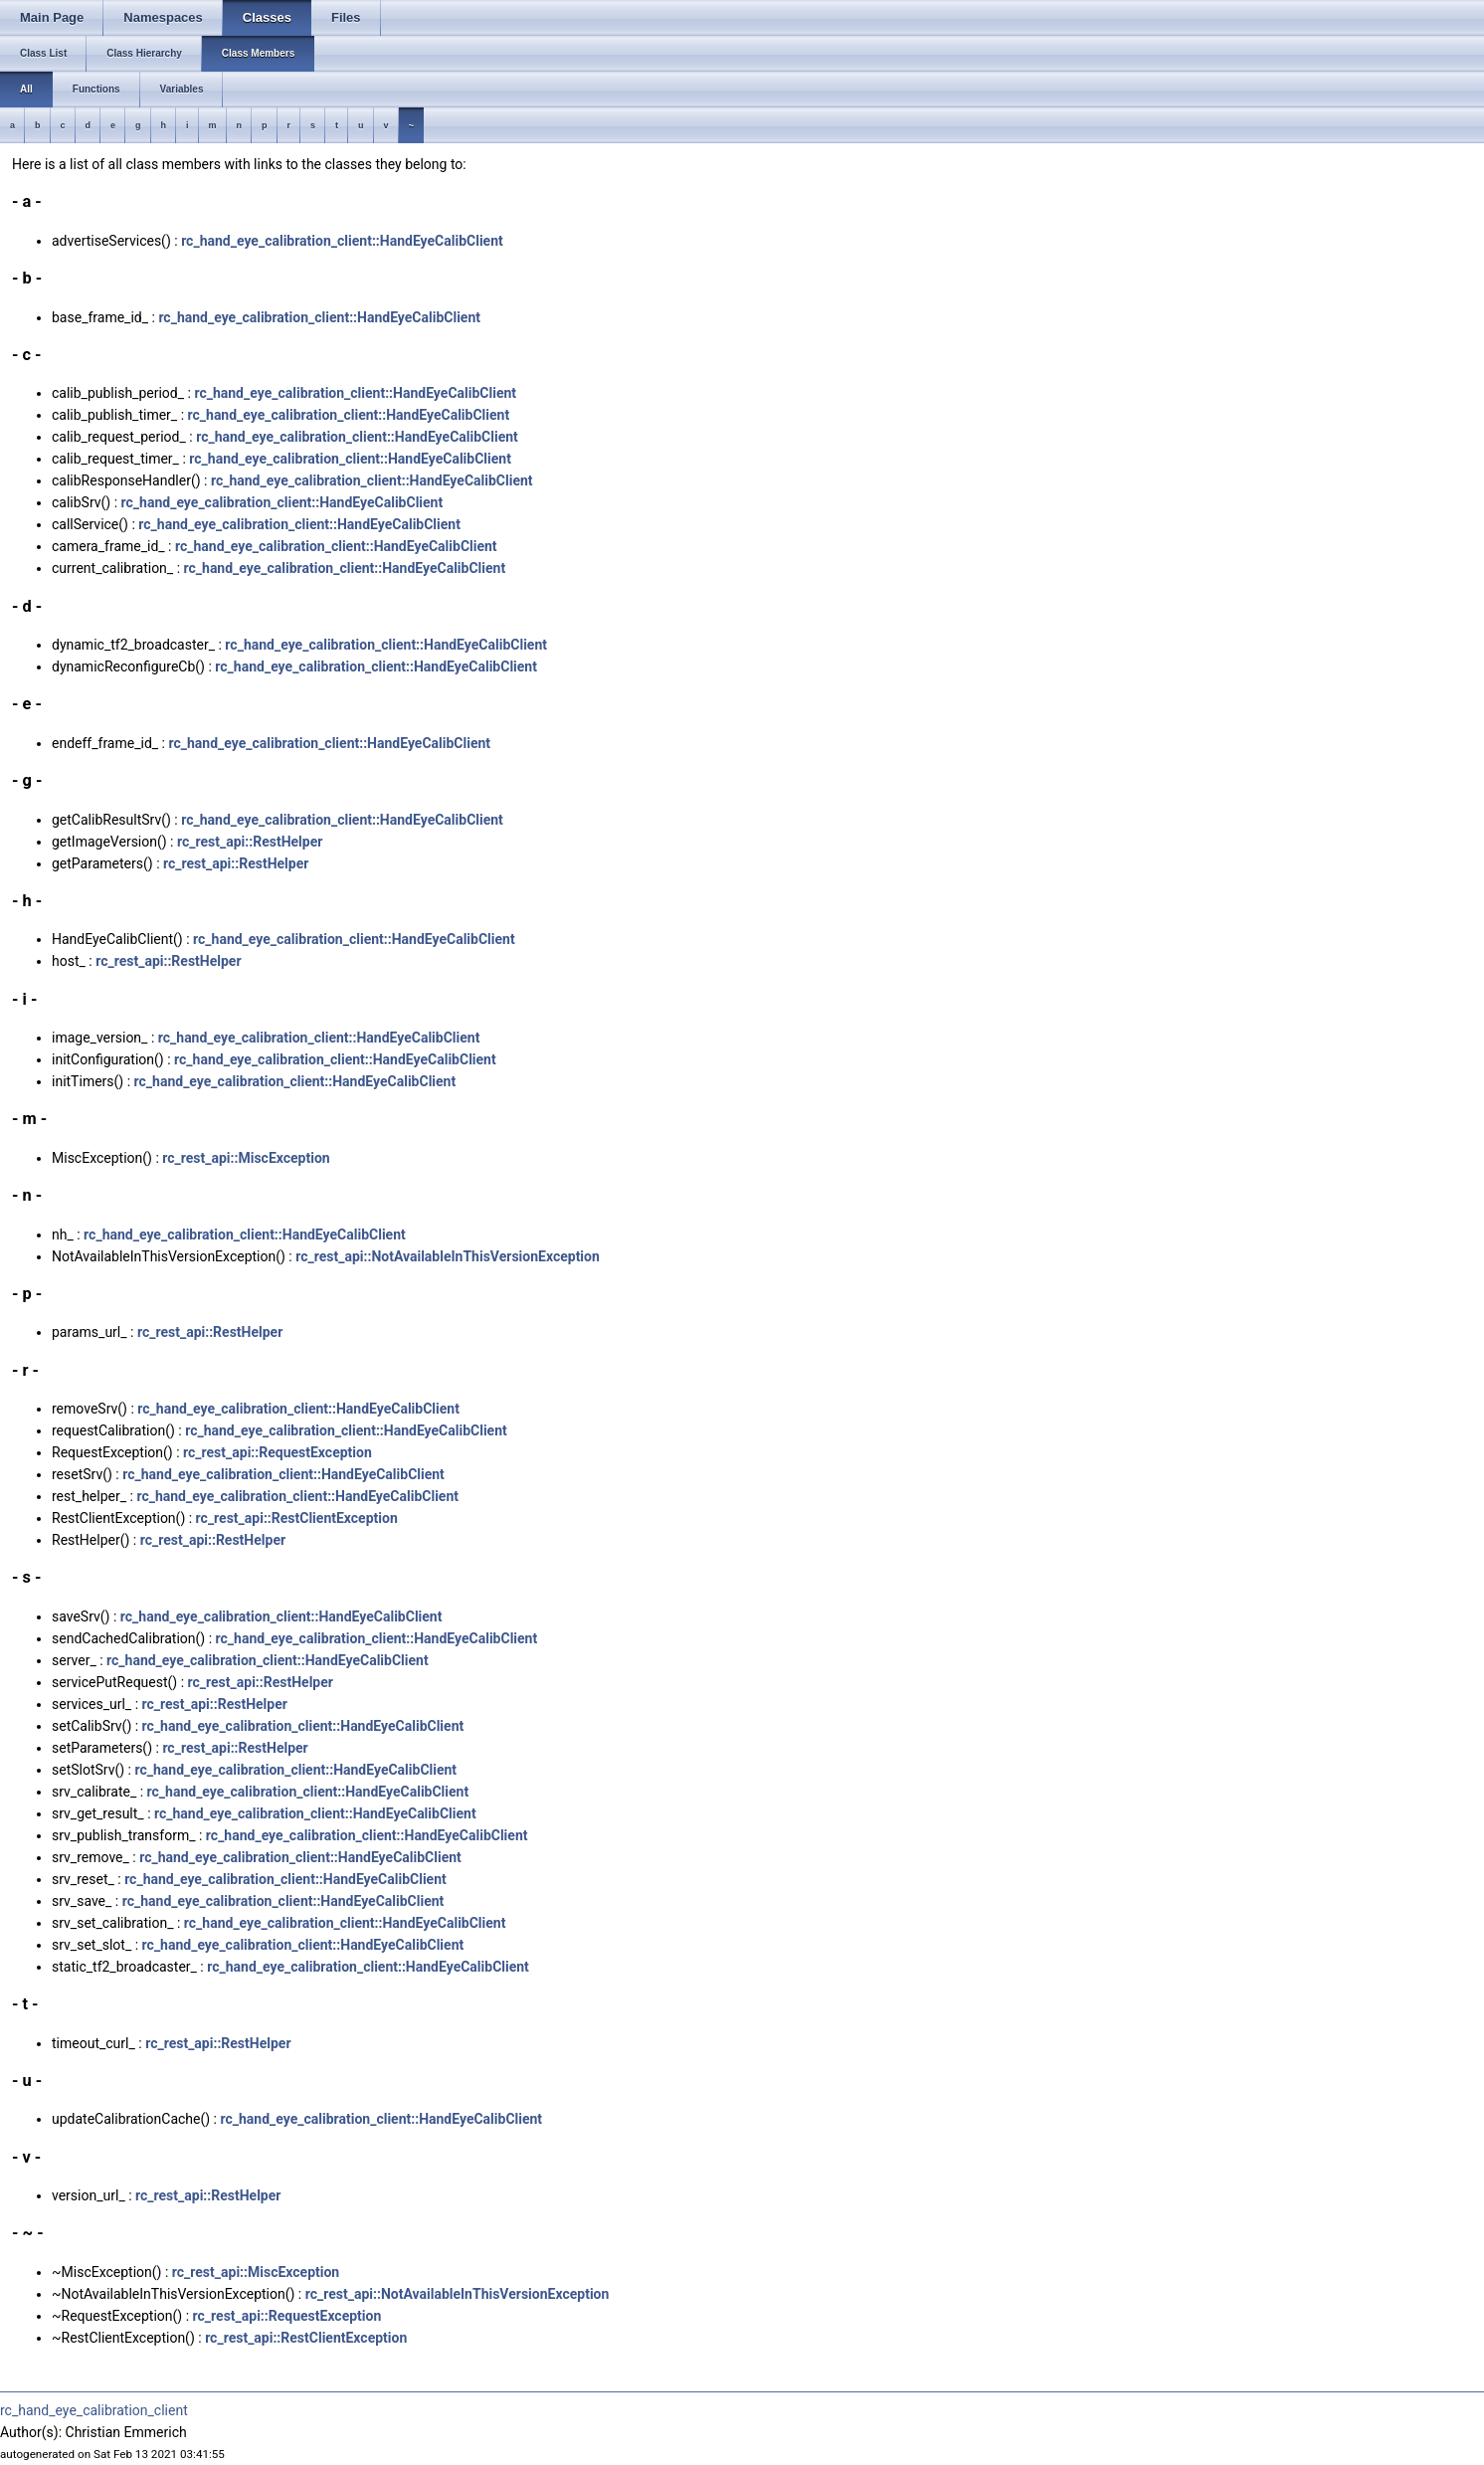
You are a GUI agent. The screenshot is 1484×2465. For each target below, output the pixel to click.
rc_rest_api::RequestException (277, 1452)
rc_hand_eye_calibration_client (94, 2410)
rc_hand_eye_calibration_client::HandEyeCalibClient (342, 241)
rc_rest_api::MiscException (245, 1158)
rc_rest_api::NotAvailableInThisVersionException (447, 1256)
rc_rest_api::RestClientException (297, 1518)
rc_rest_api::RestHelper (249, 842)
